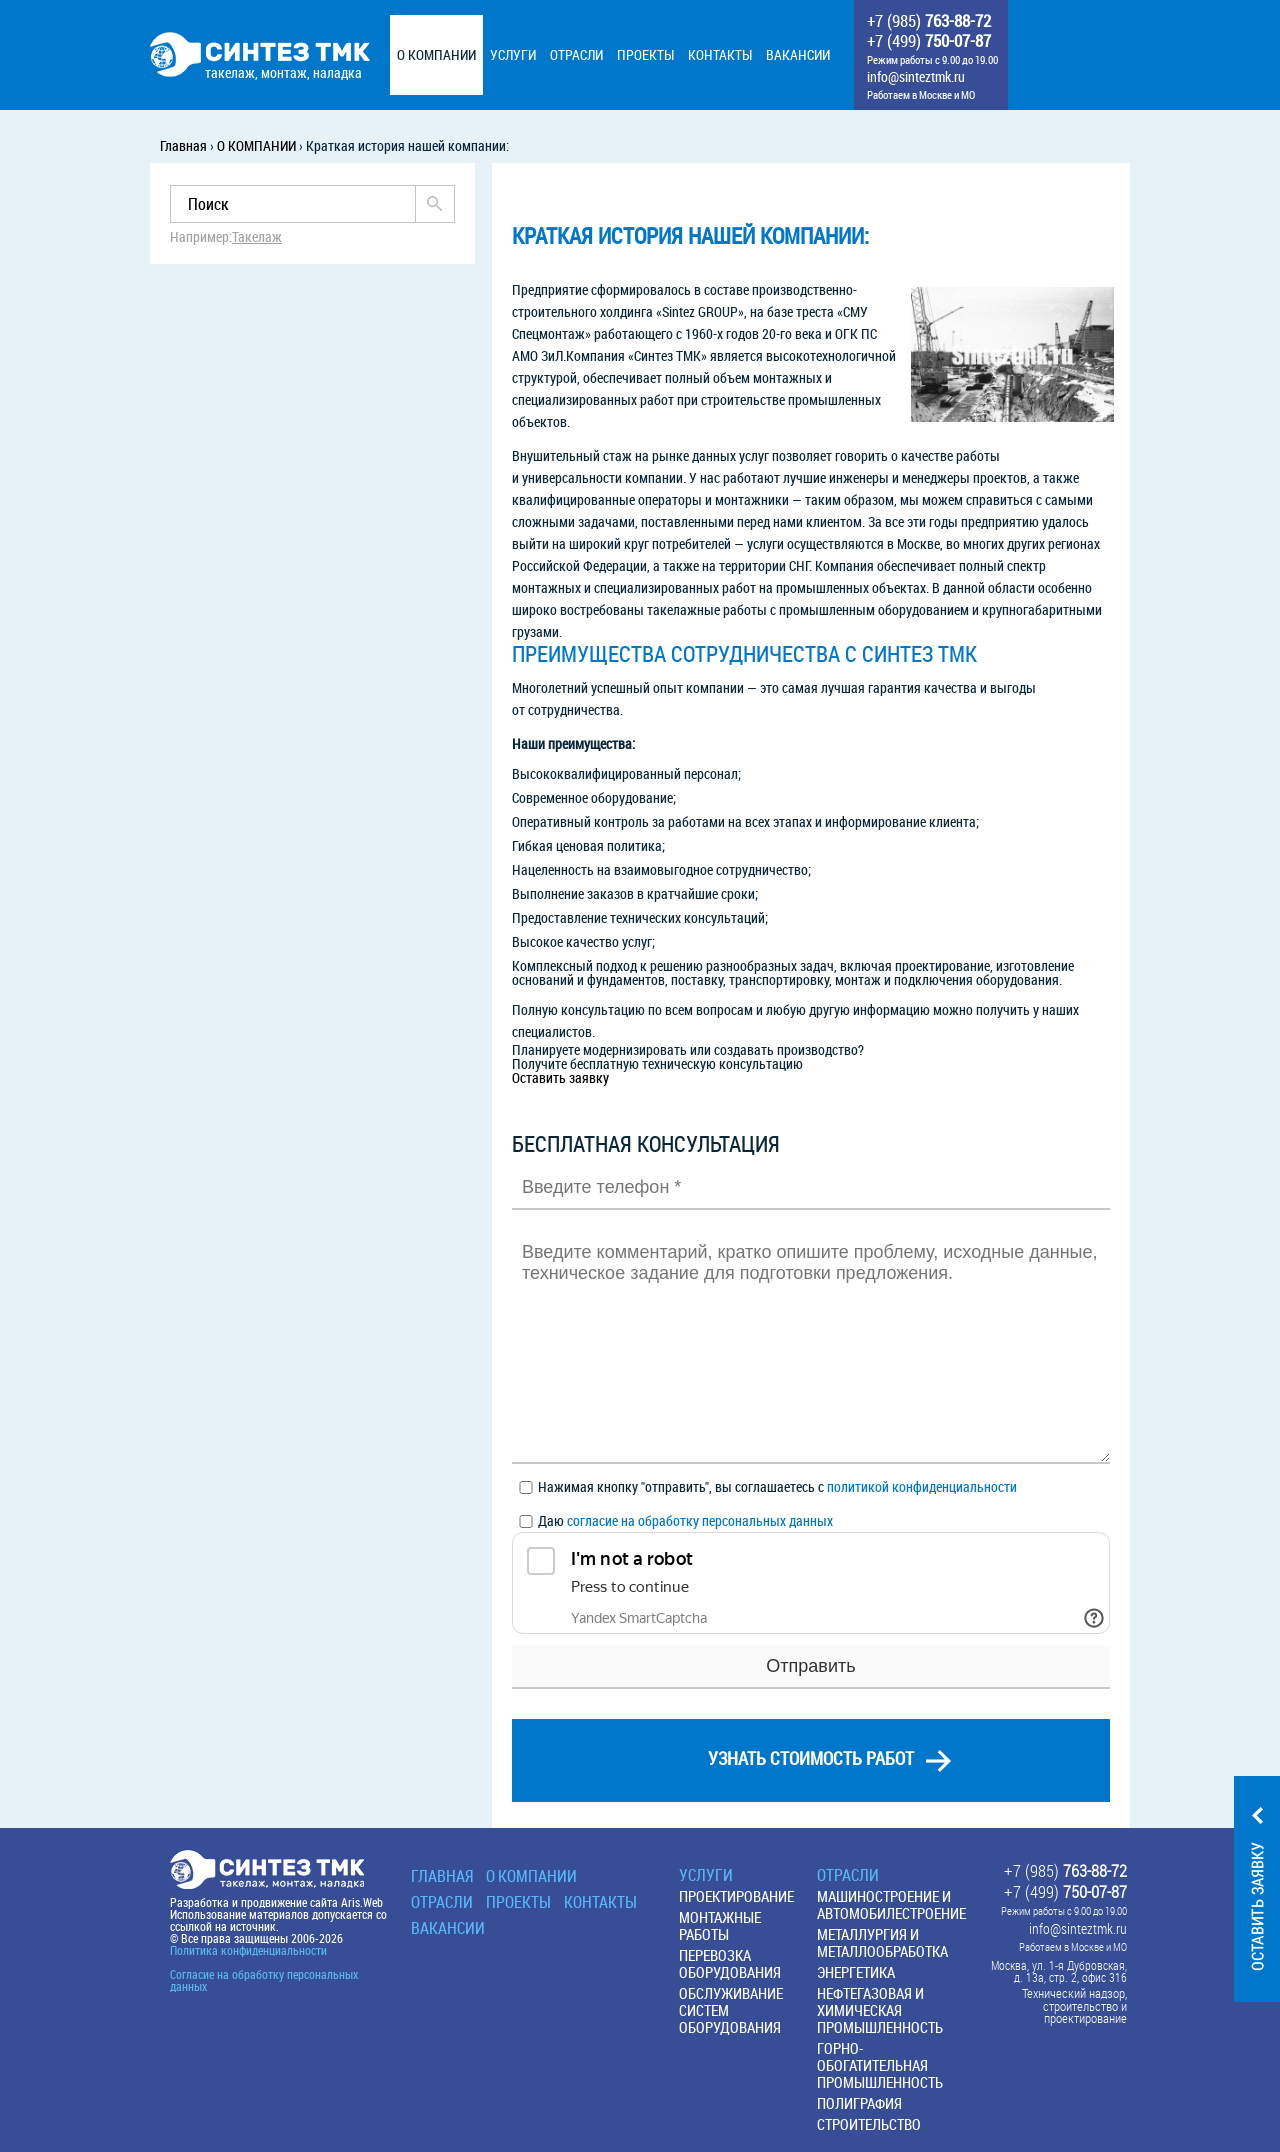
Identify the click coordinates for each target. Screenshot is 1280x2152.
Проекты (518, 1902)
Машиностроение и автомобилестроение (891, 1904)
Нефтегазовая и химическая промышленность (880, 2010)
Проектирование (736, 1896)
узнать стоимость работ (811, 1758)
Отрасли (442, 1902)
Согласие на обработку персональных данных (264, 1980)
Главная (442, 1876)
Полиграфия (859, 2103)
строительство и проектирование (1085, 2013)
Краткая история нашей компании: (690, 236)
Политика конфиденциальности (248, 1950)
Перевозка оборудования (730, 1963)
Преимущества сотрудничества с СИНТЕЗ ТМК (744, 654)
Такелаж (257, 237)
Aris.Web (362, 1902)
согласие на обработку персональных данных (700, 1520)
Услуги (706, 1875)
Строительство (869, 2124)
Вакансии (448, 1928)
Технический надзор (1073, 1993)
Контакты (600, 1902)
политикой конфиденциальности (922, 1486)
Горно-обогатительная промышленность (880, 2065)
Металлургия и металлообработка (882, 1942)
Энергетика (856, 1972)
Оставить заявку (560, 1077)
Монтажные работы (720, 1925)
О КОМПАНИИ (531, 1876)
